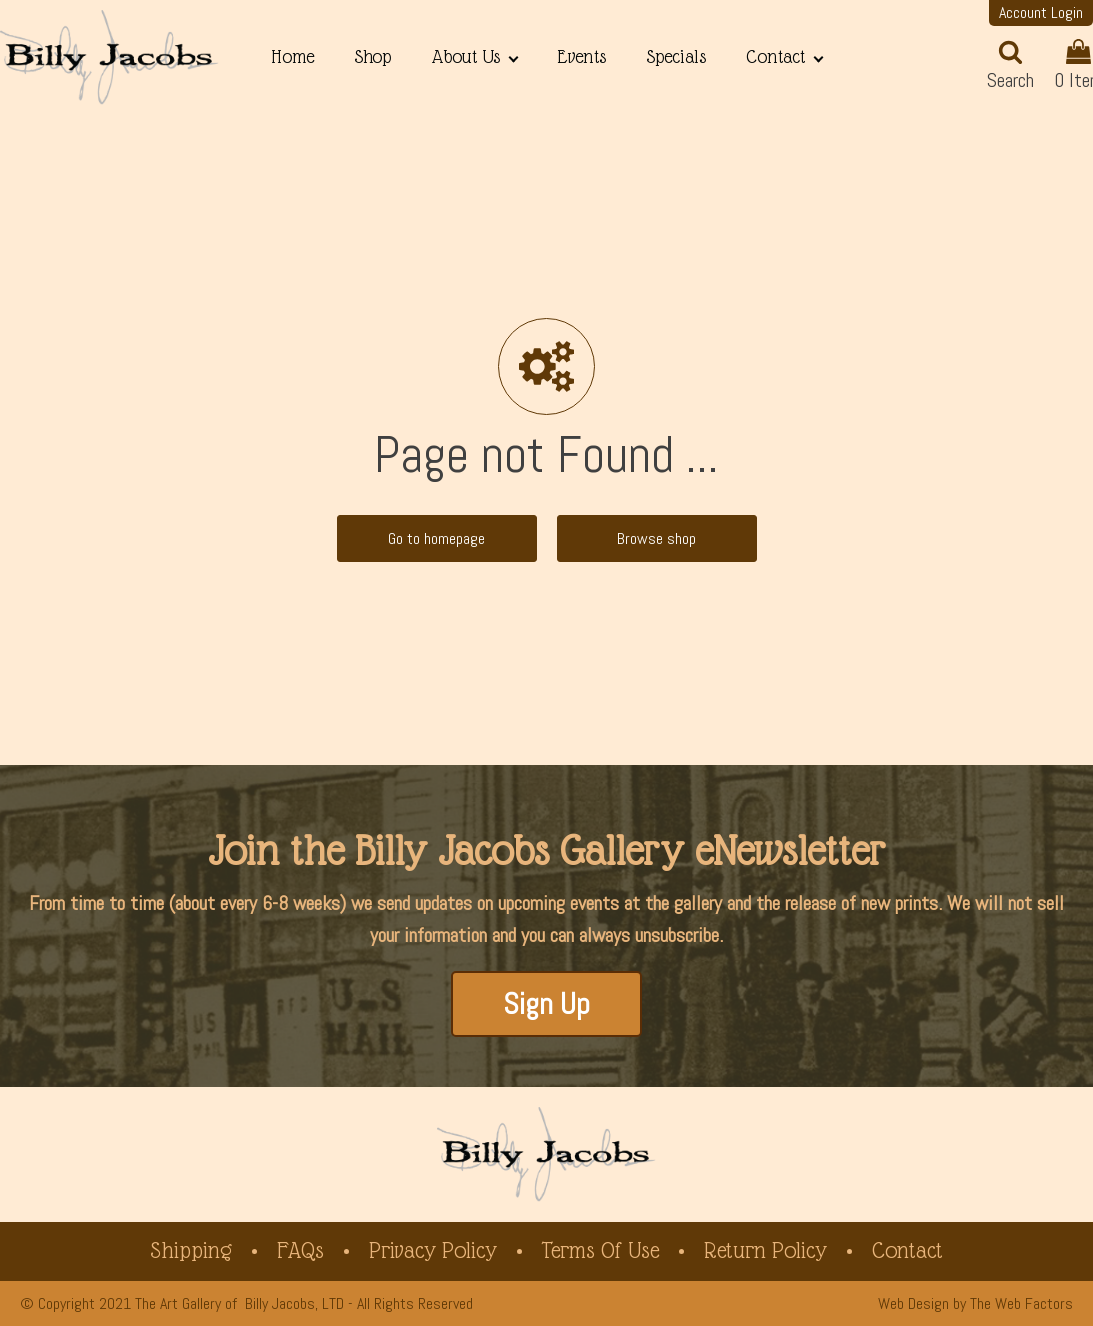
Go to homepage (436, 538)
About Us (465, 56)
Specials (676, 56)
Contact (775, 56)
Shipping (191, 1250)
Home (292, 56)
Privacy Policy (433, 1250)
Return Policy (765, 1250)
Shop (372, 56)
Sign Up (546, 1004)
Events (581, 56)
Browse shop (656, 538)
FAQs (300, 1250)
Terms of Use (600, 1250)
